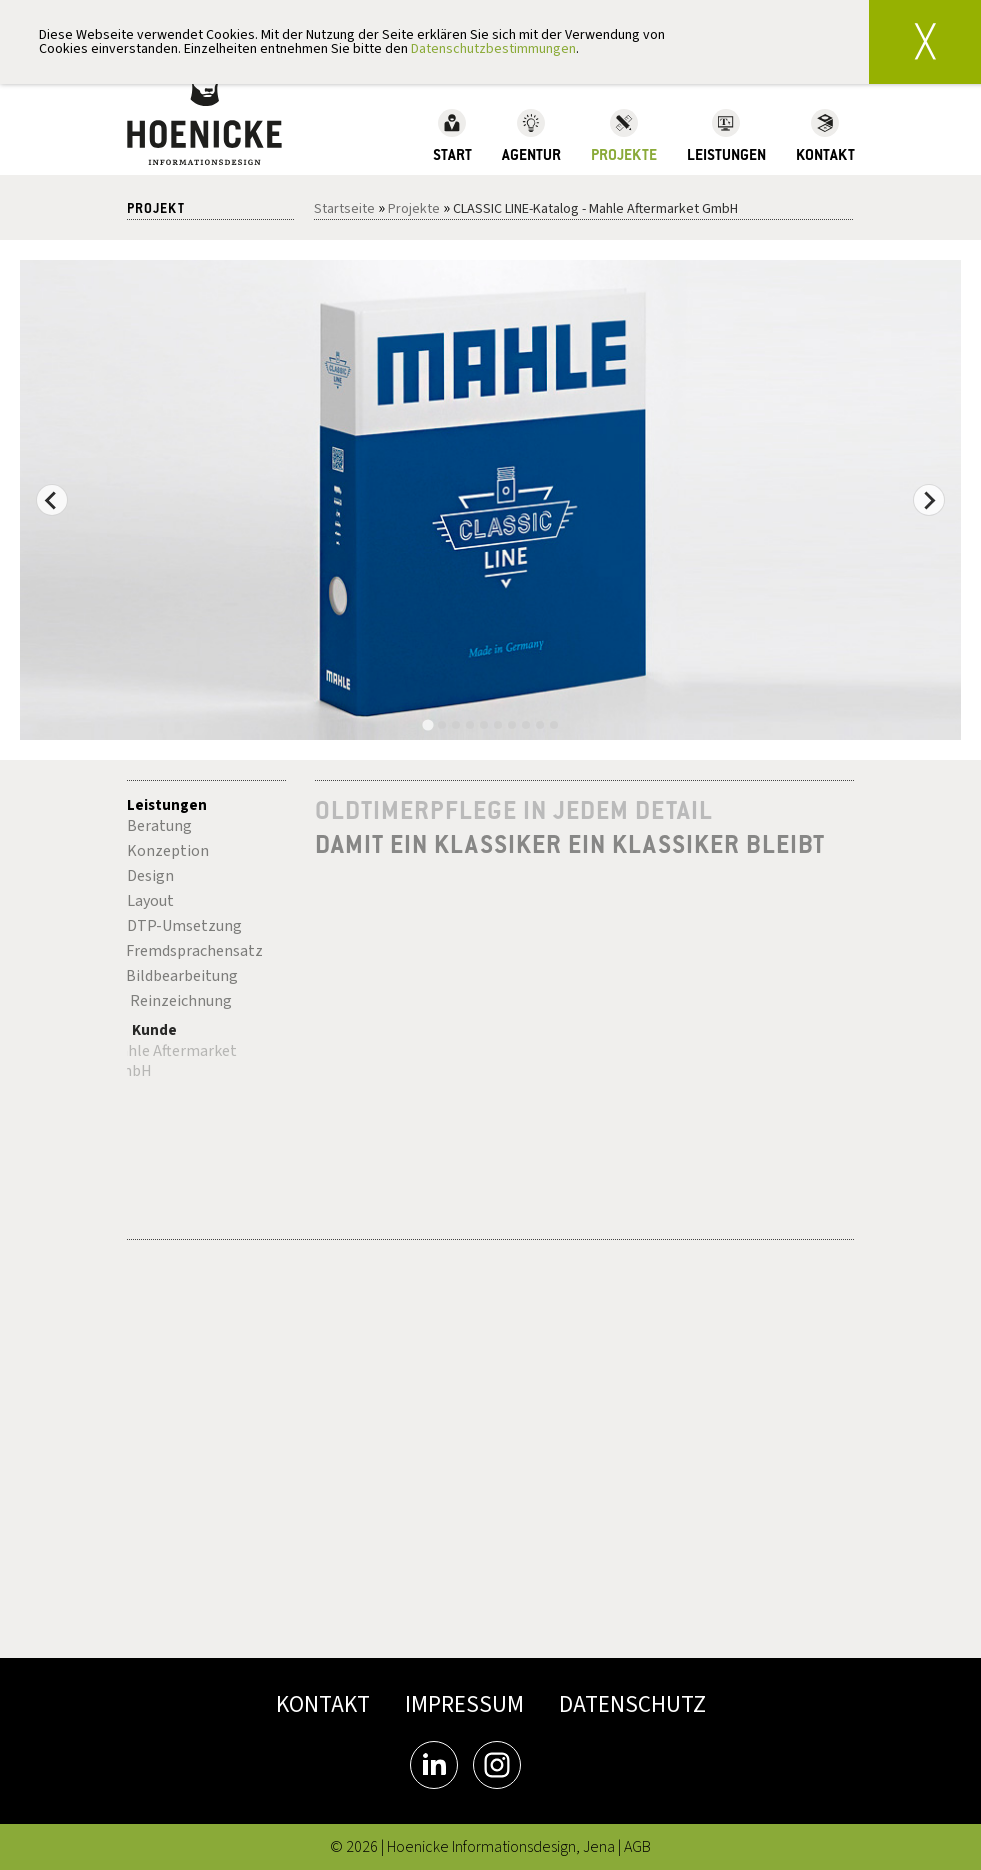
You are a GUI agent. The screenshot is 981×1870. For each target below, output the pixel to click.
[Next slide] (929, 500)
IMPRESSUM (464, 1704)
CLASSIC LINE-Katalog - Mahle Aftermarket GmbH (595, 209)
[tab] (427, 725)
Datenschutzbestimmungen (493, 49)
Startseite (344, 209)
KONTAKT (323, 1704)
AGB (637, 1847)
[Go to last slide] (52, 500)
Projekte (414, 209)
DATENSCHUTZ (632, 1704)
